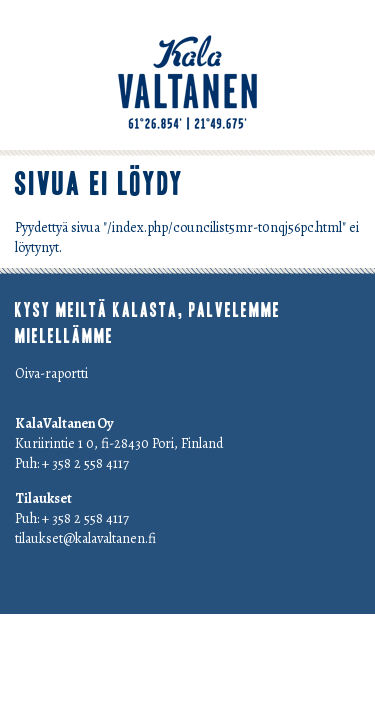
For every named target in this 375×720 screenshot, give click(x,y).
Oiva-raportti (51, 373)
